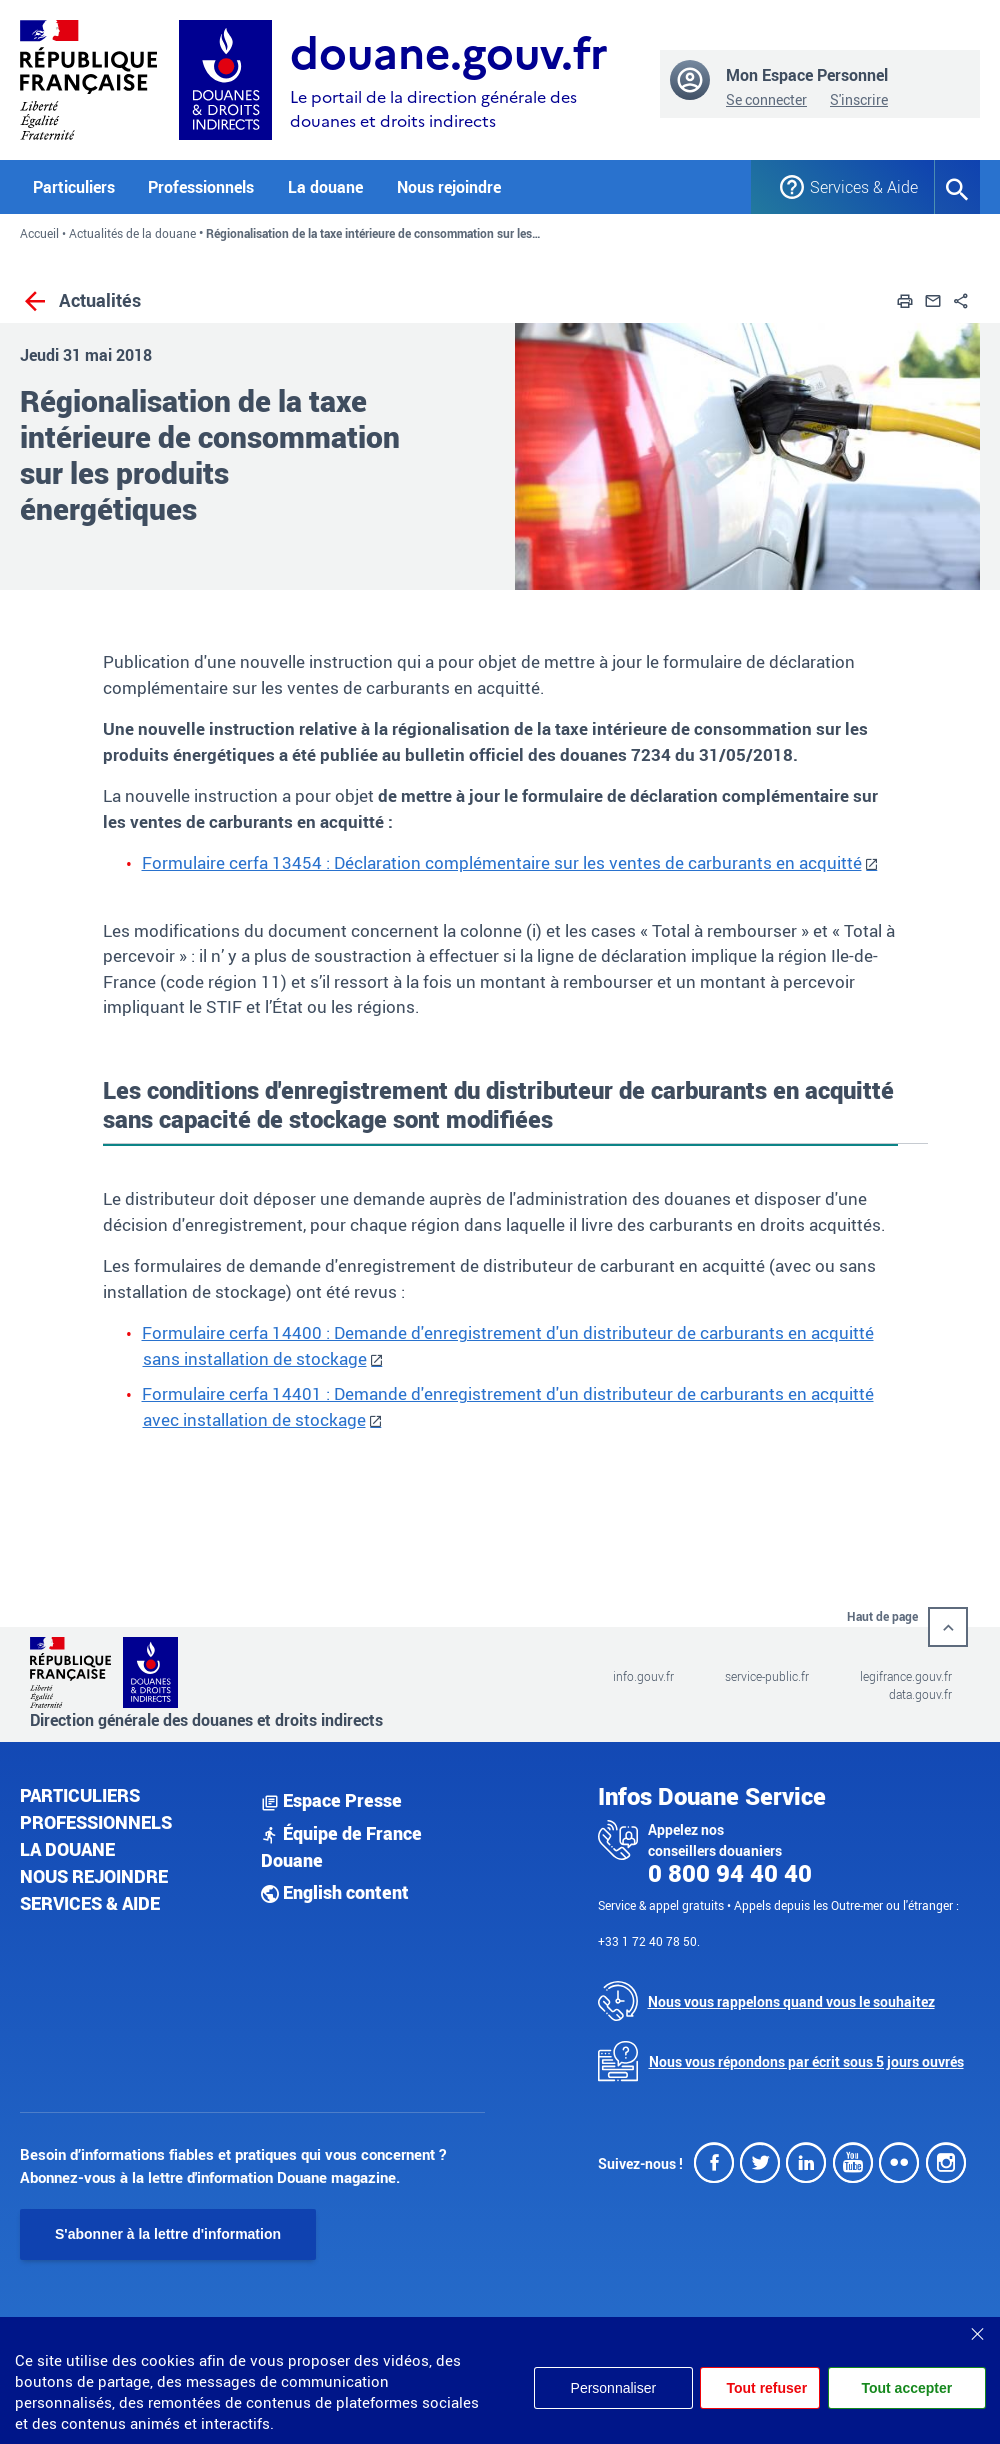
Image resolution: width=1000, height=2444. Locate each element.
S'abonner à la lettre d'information (168, 2234)
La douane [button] (325, 187)
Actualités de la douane (132, 233)
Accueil (39, 233)
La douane (67, 1849)
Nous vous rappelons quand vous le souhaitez (791, 2001)
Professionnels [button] (201, 187)
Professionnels (96, 1822)
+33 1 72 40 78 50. (649, 1941)
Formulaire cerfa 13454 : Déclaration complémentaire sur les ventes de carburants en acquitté (502, 862)
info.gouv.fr (643, 1676)
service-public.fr (767, 1676)
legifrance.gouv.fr (906, 1676)
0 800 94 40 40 (730, 1873)
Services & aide (90, 1903)
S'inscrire (859, 99)
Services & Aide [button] (857, 187)
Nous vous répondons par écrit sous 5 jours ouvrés (806, 2061)
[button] (905, 299)
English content (335, 1892)
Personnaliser (613, 2388)
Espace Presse (331, 1800)
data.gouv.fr (920, 1694)
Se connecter (766, 99)
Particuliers (80, 1795)
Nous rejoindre (449, 187)
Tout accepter (906, 2388)
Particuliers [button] (74, 187)
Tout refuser (766, 2388)
